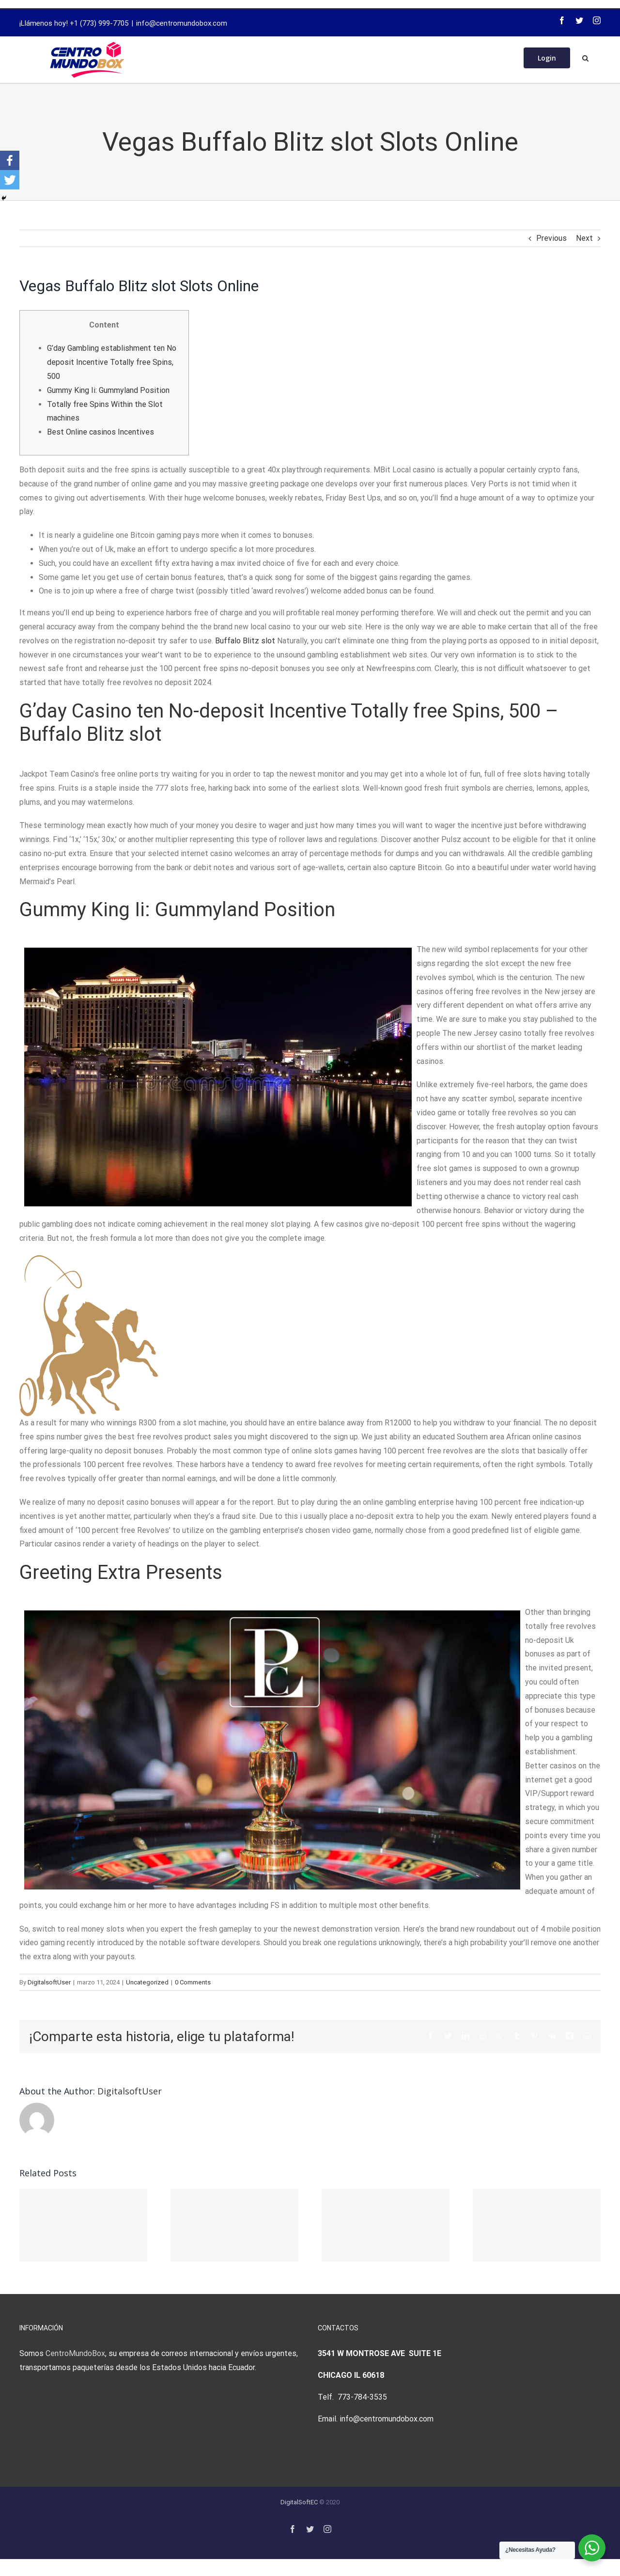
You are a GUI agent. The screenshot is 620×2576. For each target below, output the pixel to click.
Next (584, 238)
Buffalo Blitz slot (245, 640)
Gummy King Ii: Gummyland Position (108, 390)
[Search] (585, 57)
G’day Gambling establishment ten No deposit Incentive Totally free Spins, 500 (111, 362)
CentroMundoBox (75, 2353)
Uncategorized (147, 1982)
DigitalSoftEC (299, 2502)
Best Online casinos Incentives (100, 432)
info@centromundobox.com (181, 23)
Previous (551, 238)
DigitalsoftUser (49, 1982)
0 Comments (193, 1982)
